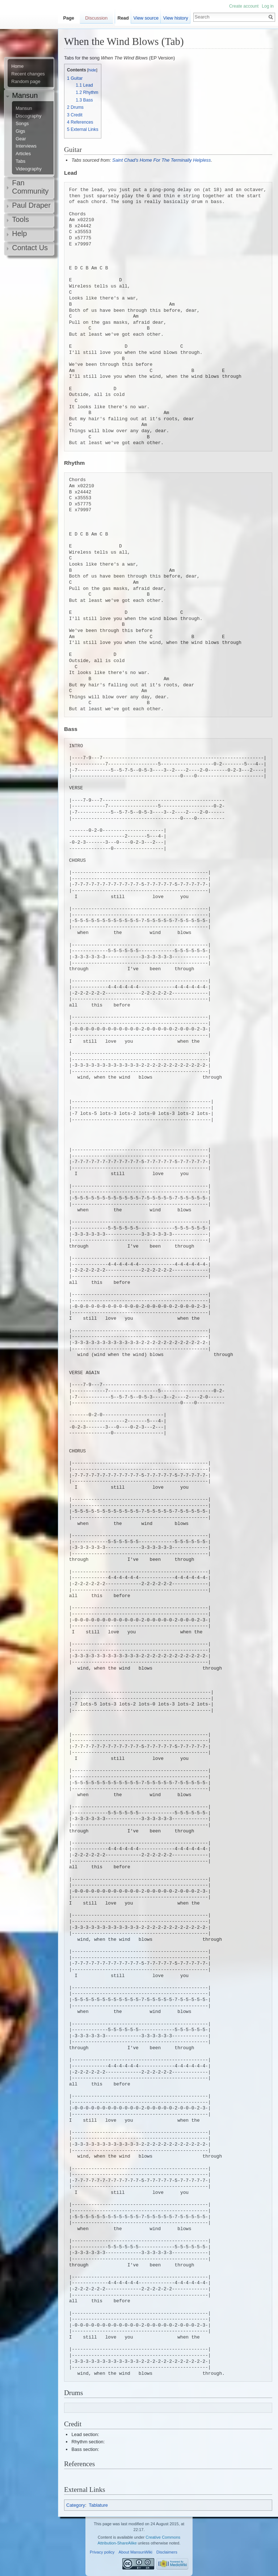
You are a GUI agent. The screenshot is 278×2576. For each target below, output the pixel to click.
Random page (25, 81)
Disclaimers (166, 2552)
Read (123, 18)
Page (68, 18)
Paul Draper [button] (31, 205)
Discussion (96, 18)
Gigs (20, 131)
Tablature (98, 2505)
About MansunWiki (135, 2552)
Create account (243, 6)
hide (92, 70)
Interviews (26, 146)
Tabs (20, 161)
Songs (22, 123)
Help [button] (19, 233)
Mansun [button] (25, 95)
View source (146, 18)
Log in (268, 6)
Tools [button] (20, 219)
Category (75, 2505)
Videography (29, 168)
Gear (21, 138)
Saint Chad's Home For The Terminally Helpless (161, 160)
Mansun (24, 108)
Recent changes (28, 74)
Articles (23, 153)
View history (175, 18)
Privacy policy (102, 2552)
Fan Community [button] (30, 187)
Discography (28, 116)
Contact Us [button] (30, 248)
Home (17, 66)
